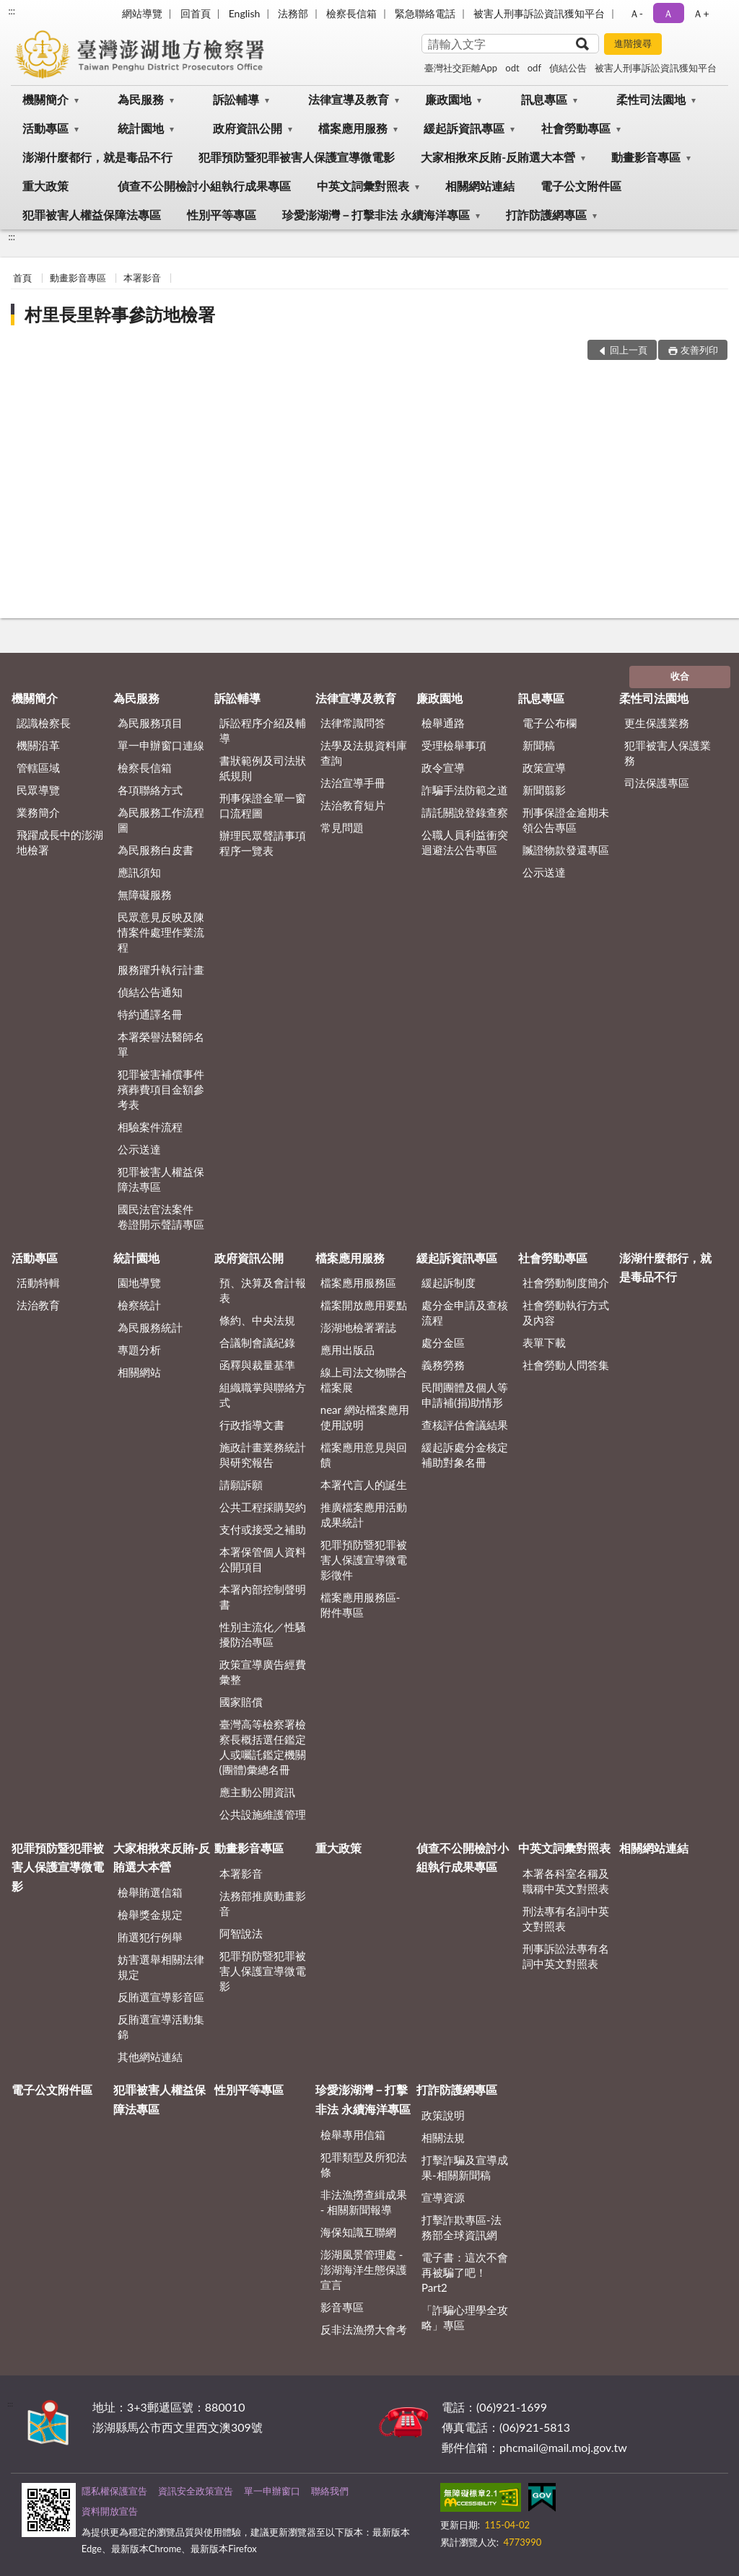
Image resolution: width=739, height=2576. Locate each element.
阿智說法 (241, 1933)
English (245, 13)
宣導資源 (443, 2197)
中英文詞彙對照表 (363, 186)
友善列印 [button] (699, 350)
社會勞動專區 (576, 128)
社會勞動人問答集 (565, 1364)
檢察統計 (139, 1304)
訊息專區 (544, 99)
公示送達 (139, 1149)
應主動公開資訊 (257, 1791)
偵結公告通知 (150, 991)
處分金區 (443, 1342)
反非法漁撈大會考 (363, 2329)
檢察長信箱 (351, 13)
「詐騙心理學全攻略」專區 (464, 2317)
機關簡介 (45, 99)
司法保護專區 (656, 782)
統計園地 (141, 128)
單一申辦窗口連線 (161, 745)
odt (512, 68)
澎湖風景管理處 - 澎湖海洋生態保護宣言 (363, 2269)
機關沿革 (38, 745)
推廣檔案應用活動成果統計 (363, 1514)
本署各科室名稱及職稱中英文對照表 (565, 1881)
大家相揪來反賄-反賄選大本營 (498, 157)
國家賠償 (241, 1701)
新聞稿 (538, 745)
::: (11, 11)
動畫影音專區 (646, 157)
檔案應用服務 (353, 128)
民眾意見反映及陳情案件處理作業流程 (161, 932)
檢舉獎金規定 (150, 1914)
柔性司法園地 (651, 99)
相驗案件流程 (150, 1126)
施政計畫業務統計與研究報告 (262, 1455)
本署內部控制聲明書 (262, 1597)
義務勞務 (443, 1364)
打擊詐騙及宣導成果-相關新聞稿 (464, 2167)
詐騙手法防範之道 (464, 789)
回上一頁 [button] (628, 350)
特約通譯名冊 (150, 1014)
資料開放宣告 (110, 2511)
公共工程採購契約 (262, 1506)
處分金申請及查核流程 (464, 1312)
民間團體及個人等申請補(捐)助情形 (464, 1395)
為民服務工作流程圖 (161, 820)
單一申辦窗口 (272, 2491)
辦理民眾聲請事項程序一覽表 (262, 843)
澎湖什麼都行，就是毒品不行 (97, 157)
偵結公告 (568, 68)
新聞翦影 (544, 789)
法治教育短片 (352, 805)
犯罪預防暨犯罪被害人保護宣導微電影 (296, 157)
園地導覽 (139, 1282)
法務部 (293, 13)
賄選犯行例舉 (150, 1936)
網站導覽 (142, 13)
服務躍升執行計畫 (161, 969)
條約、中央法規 (257, 1320)
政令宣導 (443, 767)
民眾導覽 (38, 789)
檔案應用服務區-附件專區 (360, 1605)
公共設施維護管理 (262, 1814)
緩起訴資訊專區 (464, 128)
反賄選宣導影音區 (161, 1996)
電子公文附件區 (581, 186)
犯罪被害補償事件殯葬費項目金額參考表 (161, 1089)
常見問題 (342, 827)
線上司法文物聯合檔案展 (363, 1380)
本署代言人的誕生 (363, 1484)
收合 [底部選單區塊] (679, 676)
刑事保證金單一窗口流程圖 (262, 805)
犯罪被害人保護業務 (667, 753)
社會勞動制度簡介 (565, 1282)
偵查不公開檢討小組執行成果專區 (204, 186)
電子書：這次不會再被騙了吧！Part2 (464, 2272)
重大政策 (45, 186)
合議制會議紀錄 (257, 1342)
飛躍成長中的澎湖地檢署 (60, 842)
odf (534, 68)
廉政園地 (448, 99)
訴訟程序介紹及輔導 (262, 730)
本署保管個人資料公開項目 (262, 1559)
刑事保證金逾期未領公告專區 (565, 820)
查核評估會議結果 (464, 1424)
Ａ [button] (668, 13)
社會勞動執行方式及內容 (565, 1312)
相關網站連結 (480, 186)
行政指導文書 (251, 1424)
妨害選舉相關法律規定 (161, 1967)
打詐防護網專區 (546, 214)
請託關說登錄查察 (464, 812)
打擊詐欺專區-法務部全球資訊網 (461, 2227)
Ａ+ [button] (701, 13)
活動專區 (45, 128)
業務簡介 (38, 812)
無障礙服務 (145, 894)
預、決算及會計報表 (262, 1290)
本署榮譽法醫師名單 (161, 1044)
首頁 (22, 277)
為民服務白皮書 (155, 849)
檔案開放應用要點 (363, 1304)
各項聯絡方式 (150, 789)
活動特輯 (38, 1282)
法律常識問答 (352, 722)
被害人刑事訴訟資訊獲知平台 (539, 13)
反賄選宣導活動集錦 (161, 2027)
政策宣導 (544, 767)
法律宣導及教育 (348, 99)
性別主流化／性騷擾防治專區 (262, 1634)
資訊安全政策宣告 (195, 2491)
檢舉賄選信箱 (150, 1892)
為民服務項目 (150, 722)
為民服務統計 (150, 1327)
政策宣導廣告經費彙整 (262, 1672)
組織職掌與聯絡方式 (262, 1395)
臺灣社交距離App (460, 68)
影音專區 (342, 2306)
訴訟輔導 (236, 99)
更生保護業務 (656, 722)
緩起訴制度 (448, 1282)
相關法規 (443, 2137)
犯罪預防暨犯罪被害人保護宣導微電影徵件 (363, 1559)
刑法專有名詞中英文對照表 (565, 1918)
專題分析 (139, 1349)
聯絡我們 (330, 2491)
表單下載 (544, 1342)
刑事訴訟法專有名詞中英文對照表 (565, 1956)
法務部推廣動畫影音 (262, 1903)
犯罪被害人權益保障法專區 (91, 214)
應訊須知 (139, 872)
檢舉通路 (443, 722)
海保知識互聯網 (358, 2231)
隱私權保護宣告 (114, 2491)
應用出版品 (347, 1349)
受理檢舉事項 (453, 745)
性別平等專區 (221, 214)
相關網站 (139, 1372)
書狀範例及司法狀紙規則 (262, 768)
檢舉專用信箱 (352, 2134)
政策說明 (443, 2115)
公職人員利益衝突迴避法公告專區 (464, 842)
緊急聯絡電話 (425, 13)
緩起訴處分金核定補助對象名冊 (464, 1455)
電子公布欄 (549, 722)
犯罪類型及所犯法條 (363, 2164)
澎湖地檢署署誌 (358, 1327)
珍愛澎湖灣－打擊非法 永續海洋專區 (376, 214)
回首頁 (195, 13)
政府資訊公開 (247, 128)
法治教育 (38, 1304)
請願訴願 (241, 1484)
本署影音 (142, 277)
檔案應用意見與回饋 (363, 1455)
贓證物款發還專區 (565, 849)
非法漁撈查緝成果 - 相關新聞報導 (363, 2202)
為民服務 (141, 99)
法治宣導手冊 (352, 782)
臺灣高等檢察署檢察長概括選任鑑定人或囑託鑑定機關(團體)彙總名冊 (262, 1747)
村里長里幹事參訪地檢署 (120, 314)
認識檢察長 (44, 722)
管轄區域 (38, 767)
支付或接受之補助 (262, 1529)
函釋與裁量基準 (257, 1364)
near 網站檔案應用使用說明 (364, 1417)
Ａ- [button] (636, 13)
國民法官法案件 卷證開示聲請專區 (161, 1217)
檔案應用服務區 (358, 1282)
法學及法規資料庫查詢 (363, 753)
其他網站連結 (150, 2056)
